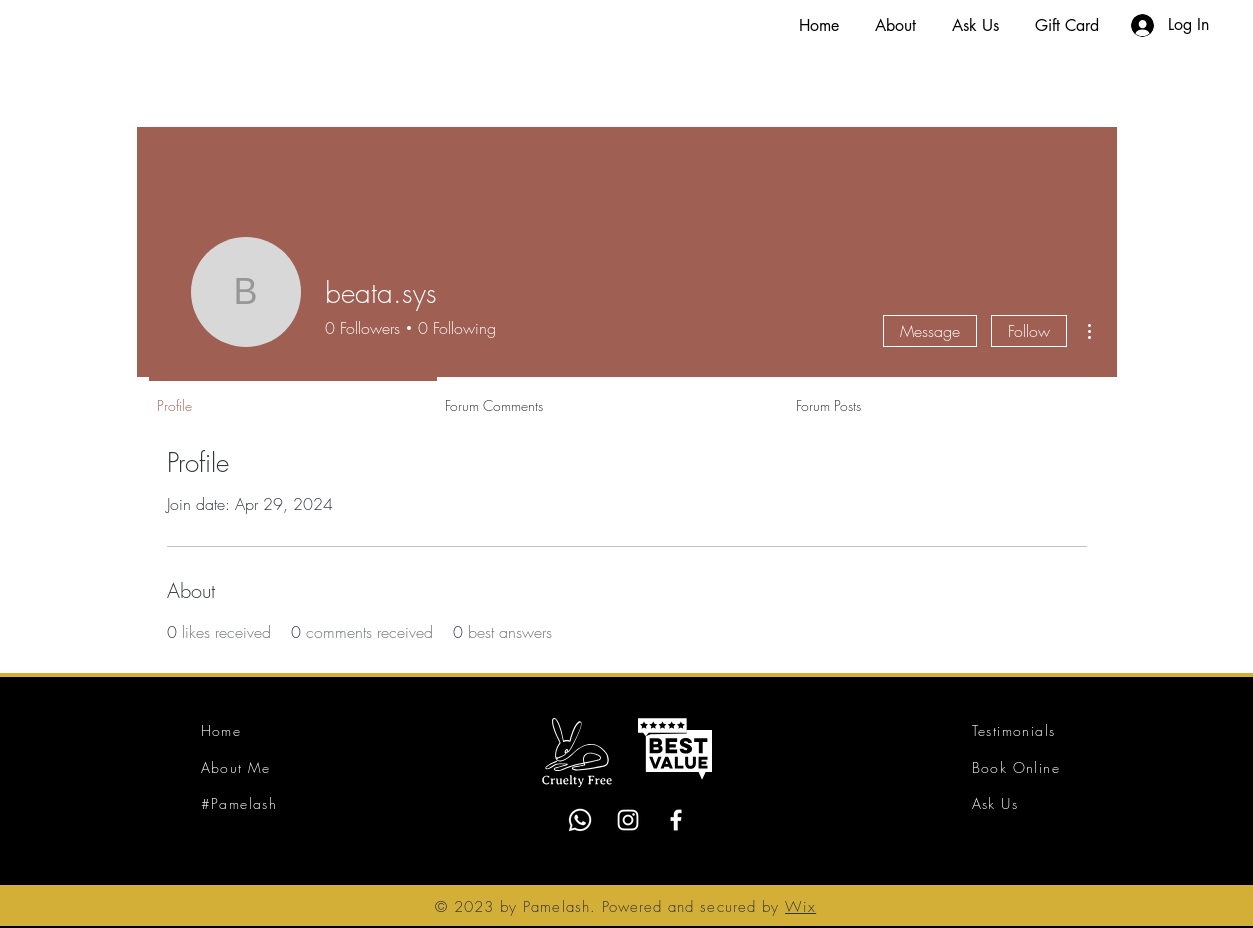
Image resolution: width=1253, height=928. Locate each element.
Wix (800, 907)
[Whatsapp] (580, 820)
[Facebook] (676, 820)
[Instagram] (628, 820)
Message (930, 331)
